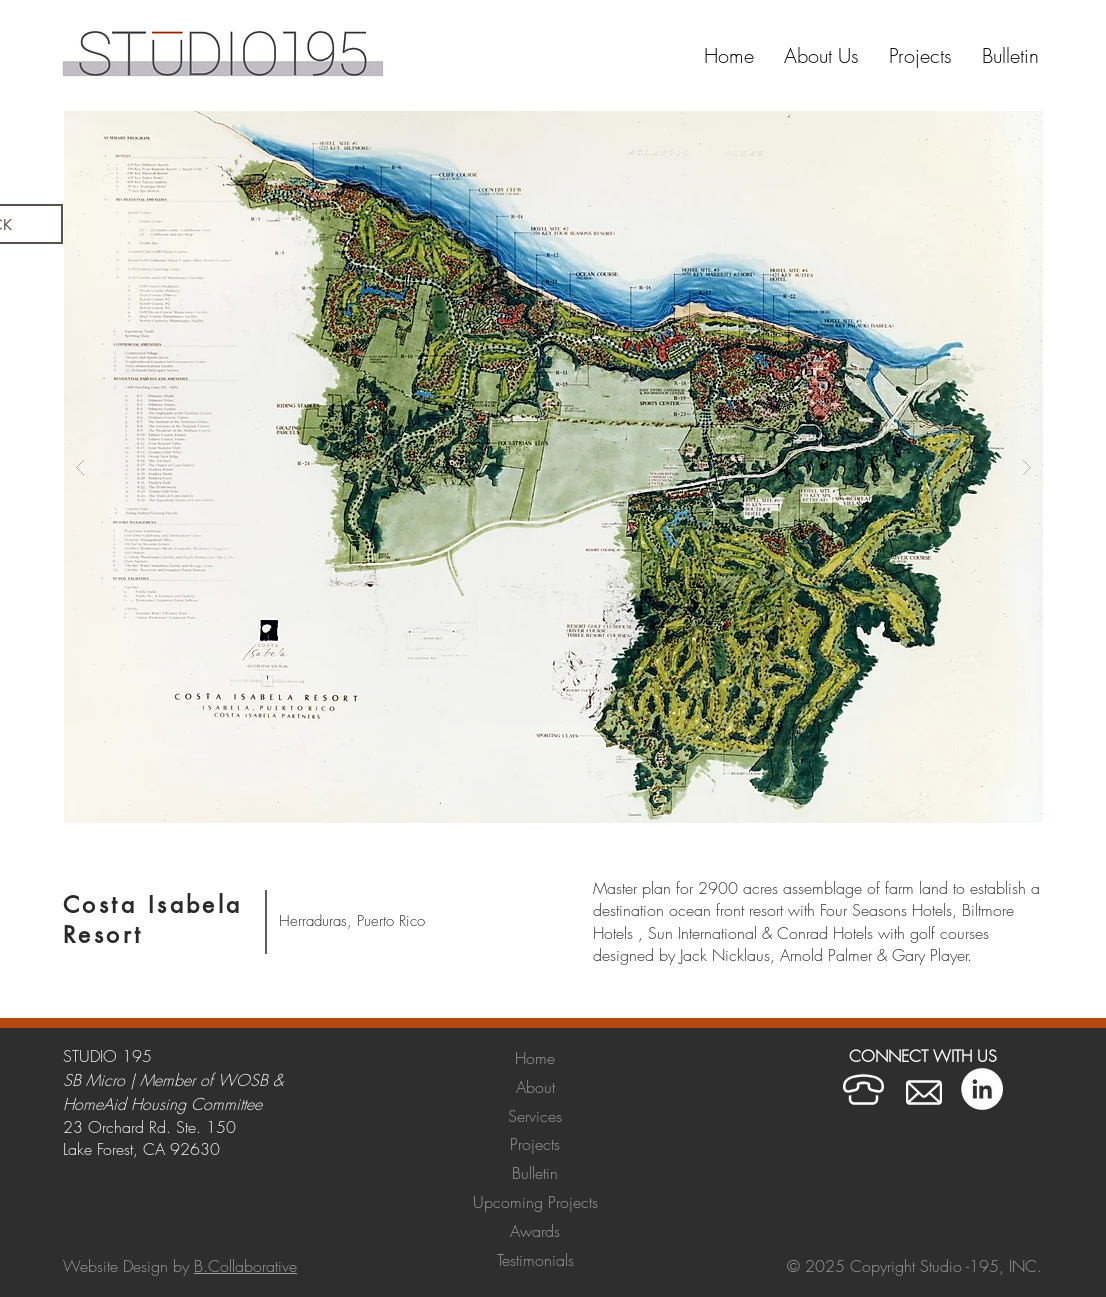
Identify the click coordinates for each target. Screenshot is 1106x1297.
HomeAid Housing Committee (162, 1104)
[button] (920, 56)
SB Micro (94, 1080)
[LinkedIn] (982, 1089)
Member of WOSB (204, 1080)
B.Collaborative (245, 1266)
